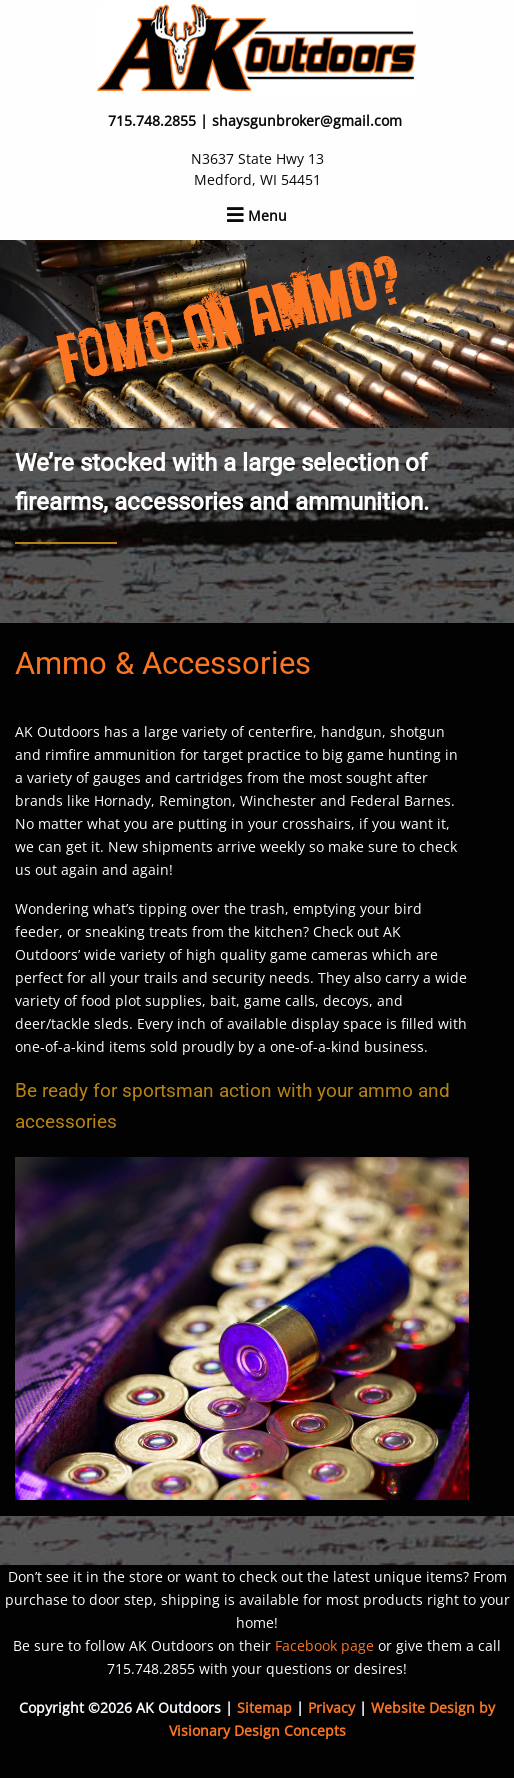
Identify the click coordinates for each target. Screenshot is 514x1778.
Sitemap (264, 1707)
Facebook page (324, 1645)
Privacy (331, 1707)
